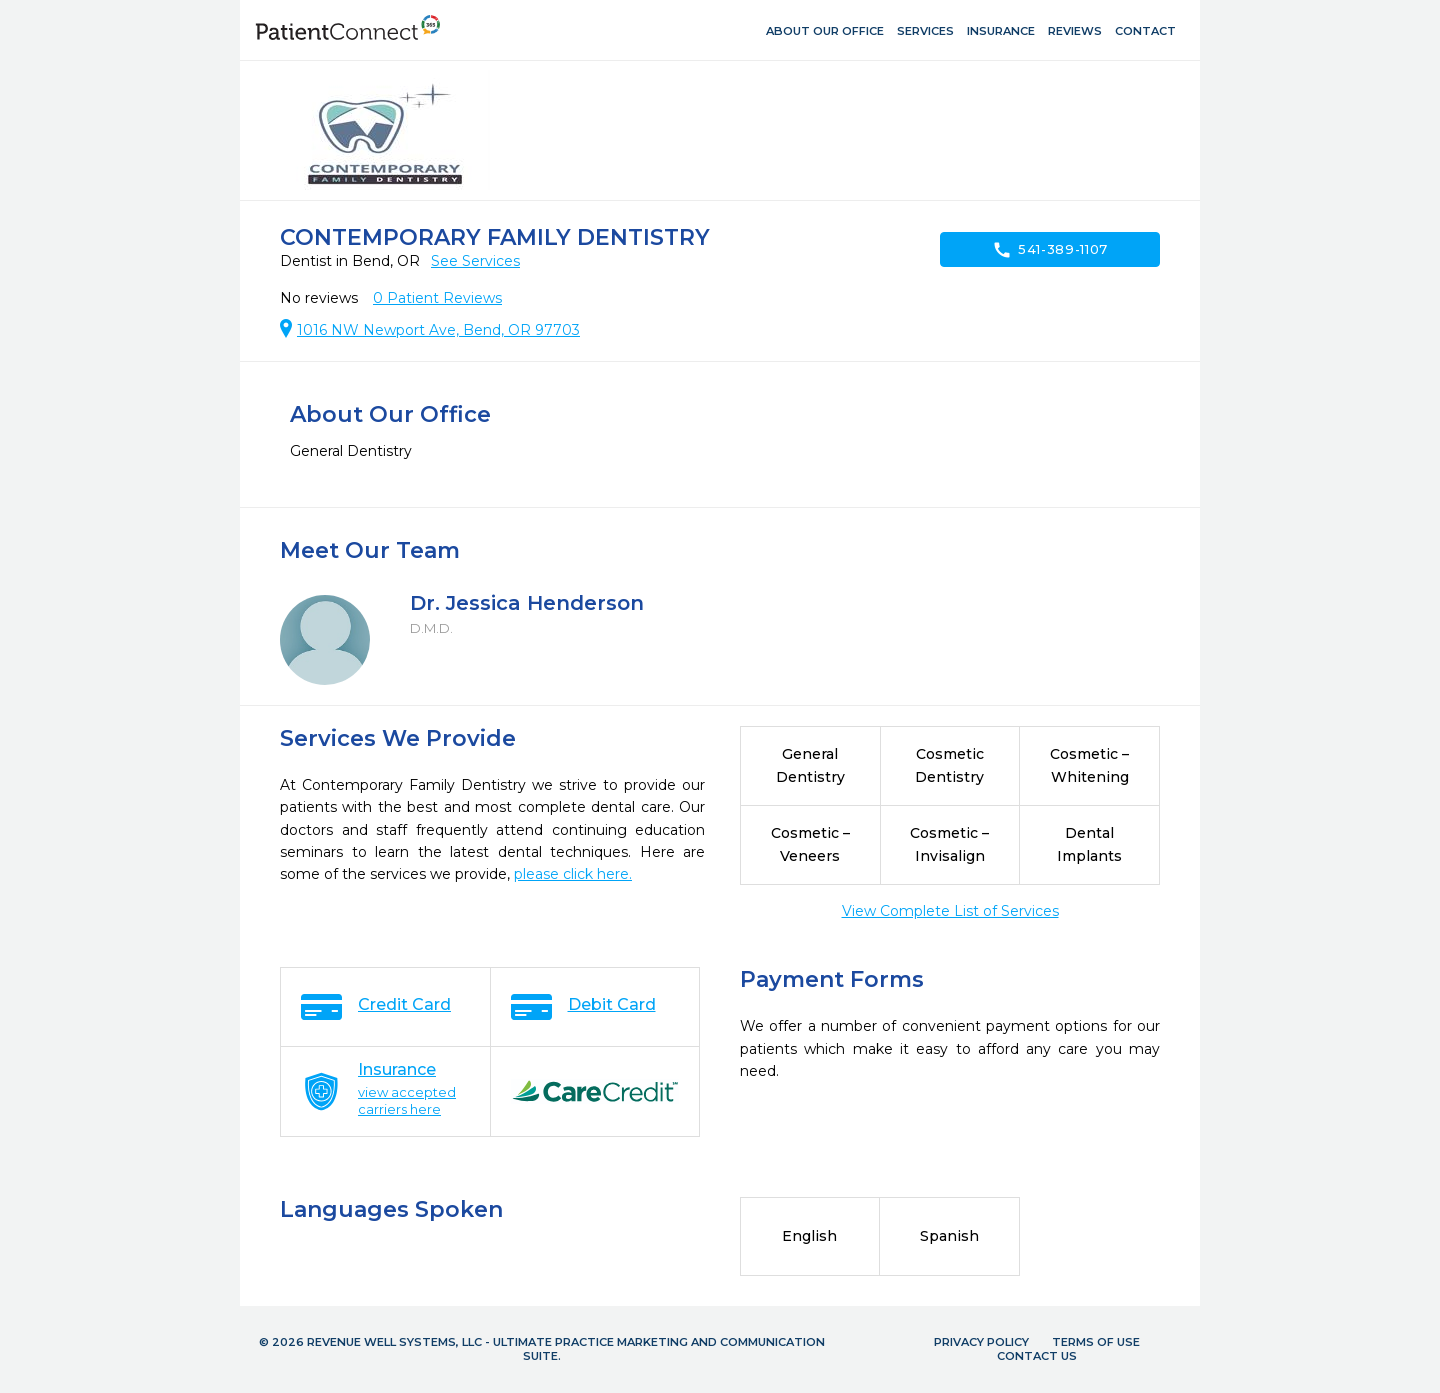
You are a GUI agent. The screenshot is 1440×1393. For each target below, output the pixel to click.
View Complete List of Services (950, 911)
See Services (475, 261)
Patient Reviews (437, 298)
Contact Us (1037, 1356)
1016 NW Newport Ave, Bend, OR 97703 (438, 330)
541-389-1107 (1050, 250)
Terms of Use (1096, 1342)
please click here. (573, 874)
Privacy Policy (981, 1342)
